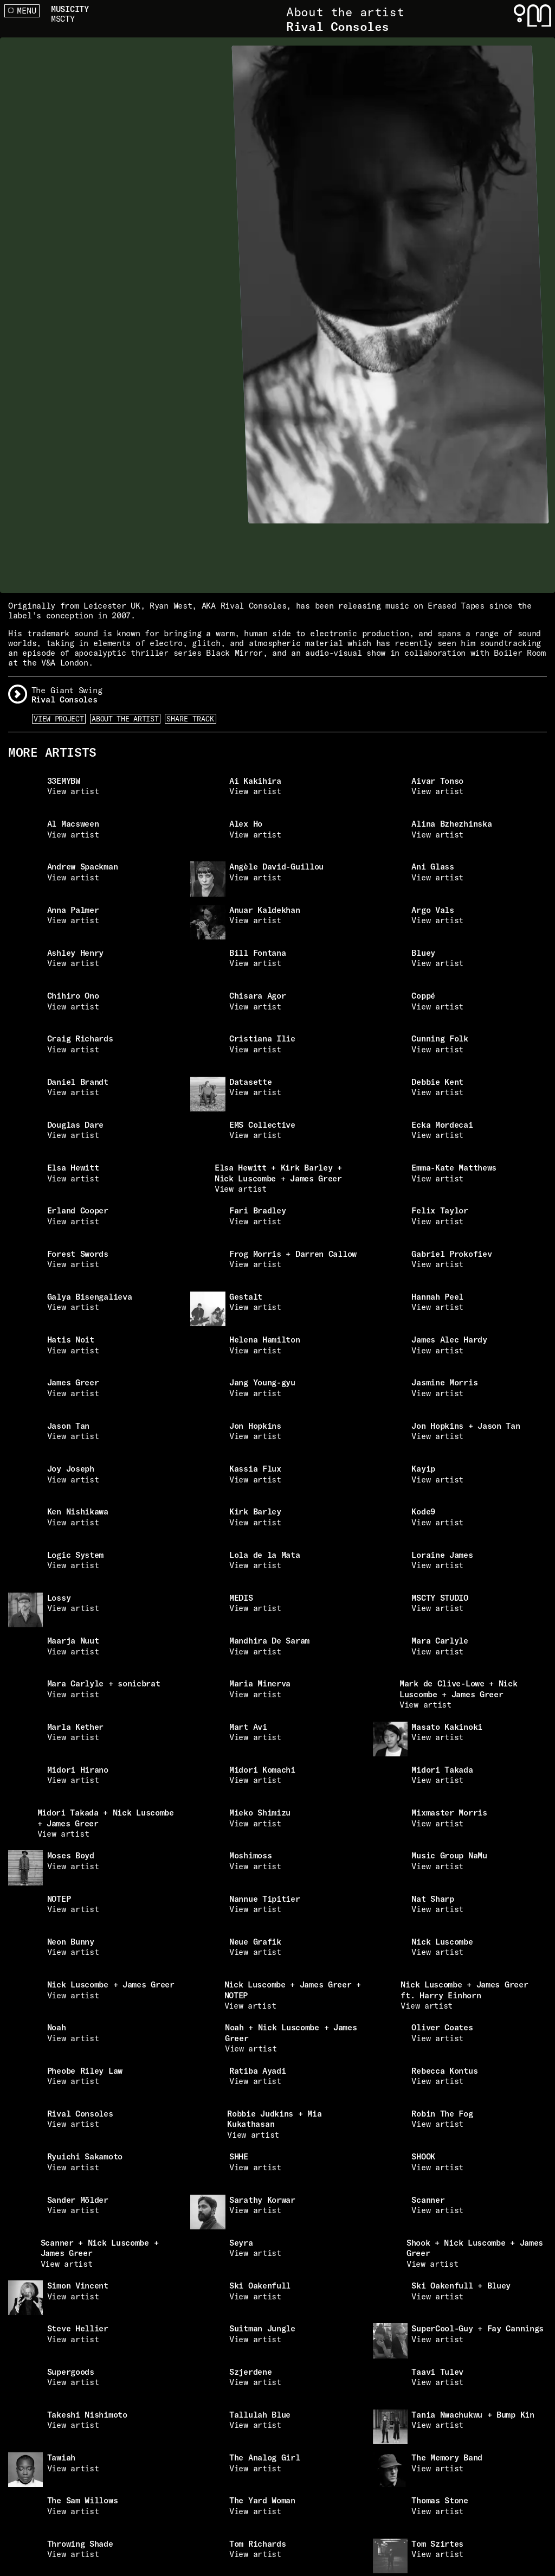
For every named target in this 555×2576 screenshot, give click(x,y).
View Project (58, 718)
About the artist (125, 718)
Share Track (190, 718)
